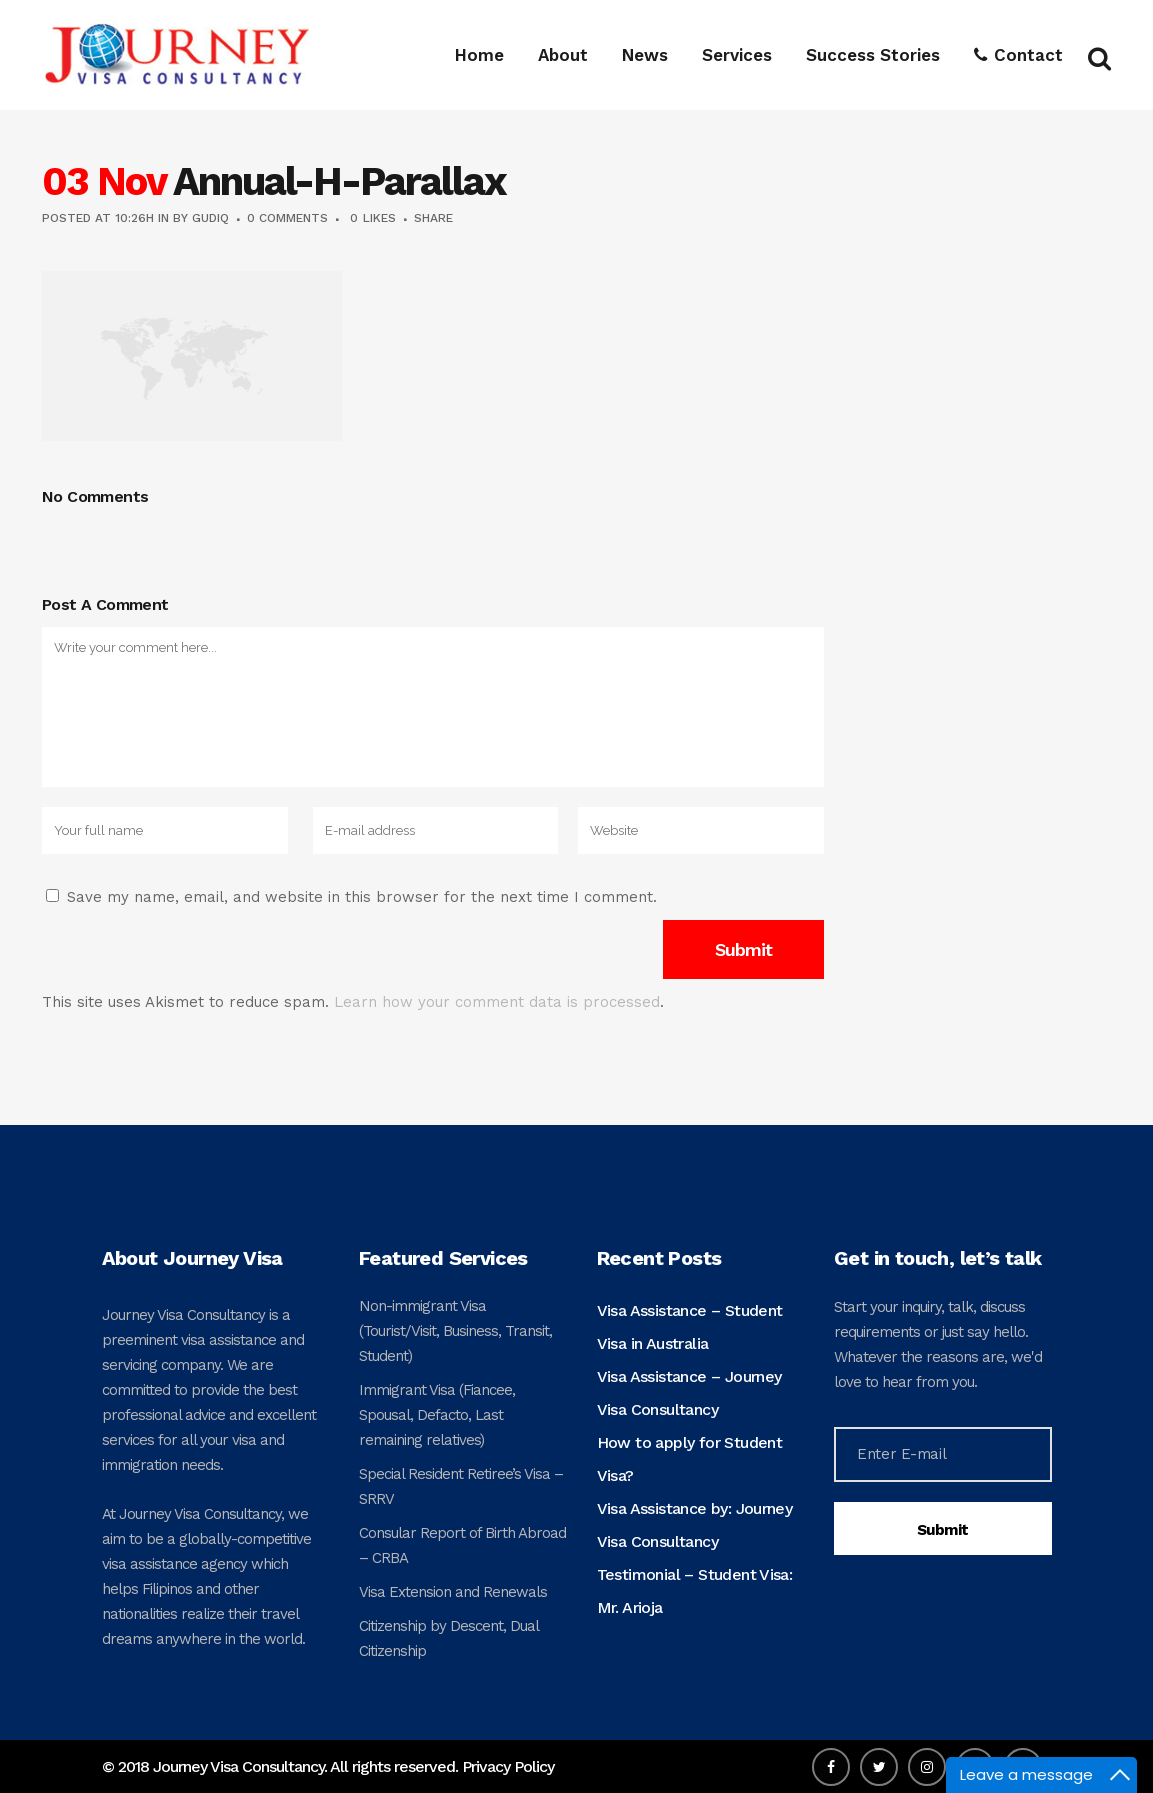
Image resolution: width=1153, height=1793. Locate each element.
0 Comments (287, 218)
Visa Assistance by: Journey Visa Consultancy (695, 1525)
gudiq (210, 218)
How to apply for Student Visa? (690, 1459)
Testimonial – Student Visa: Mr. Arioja (695, 1591)
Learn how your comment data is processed (497, 1002)
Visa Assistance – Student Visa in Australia (690, 1327)
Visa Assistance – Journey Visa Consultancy (689, 1393)
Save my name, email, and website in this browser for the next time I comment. (362, 897)
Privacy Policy (508, 1766)
